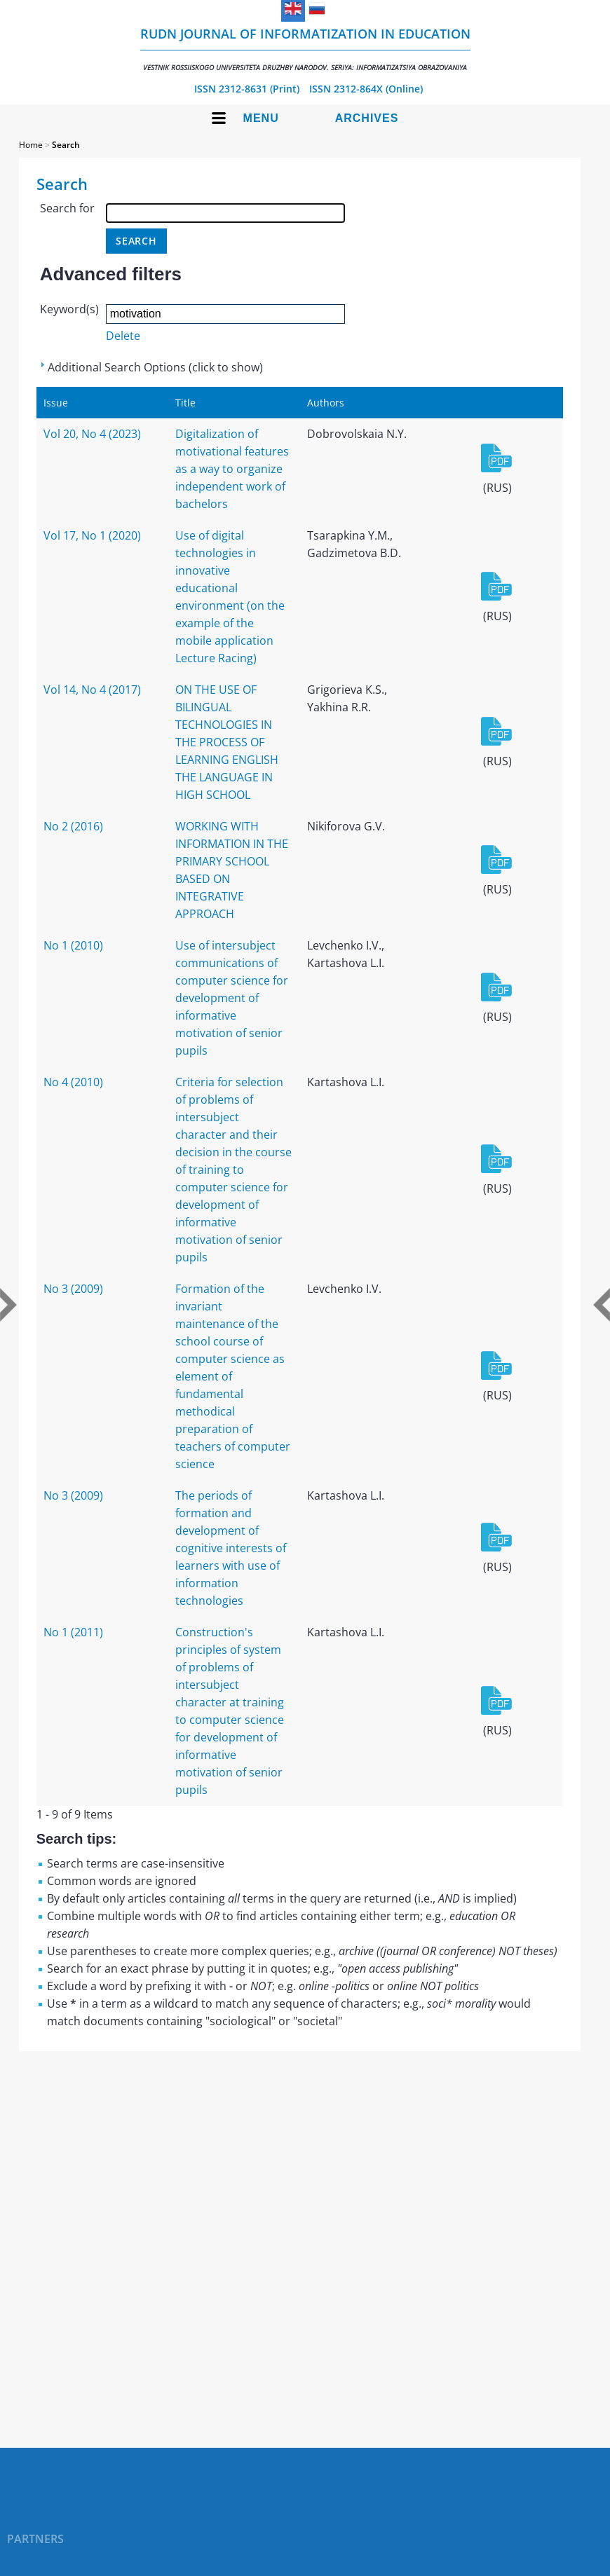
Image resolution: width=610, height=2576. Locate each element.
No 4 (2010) (73, 1082)
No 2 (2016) (73, 826)
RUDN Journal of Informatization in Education (305, 48)
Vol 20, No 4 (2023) (92, 433)
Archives (367, 118)
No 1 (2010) (73, 945)
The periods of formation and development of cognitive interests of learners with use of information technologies (230, 1548)
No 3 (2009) (73, 1288)
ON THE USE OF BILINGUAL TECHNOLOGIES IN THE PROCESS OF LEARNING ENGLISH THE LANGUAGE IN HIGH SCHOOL (226, 742)
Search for (67, 208)
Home (31, 145)
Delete (123, 335)
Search (66, 145)
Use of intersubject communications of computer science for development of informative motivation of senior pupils (231, 998)
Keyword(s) (69, 309)
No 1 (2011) (73, 1632)
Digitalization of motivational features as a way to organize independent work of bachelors (232, 469)
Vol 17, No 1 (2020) (92, 535)
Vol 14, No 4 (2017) (92, 689)
